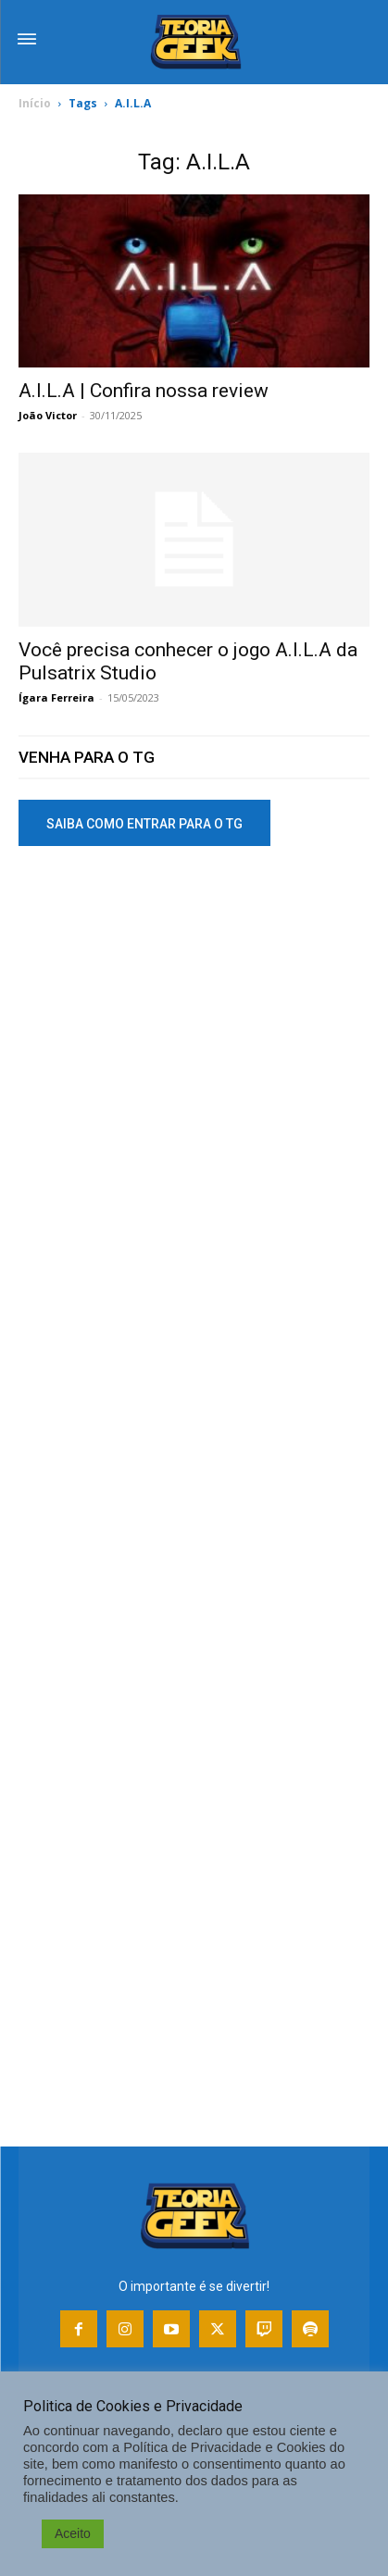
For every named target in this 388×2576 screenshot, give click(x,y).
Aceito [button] (73, 2533)
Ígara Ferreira (56, 697)
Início (35, 103)
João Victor (48, 415)
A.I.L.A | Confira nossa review (144, 391)
